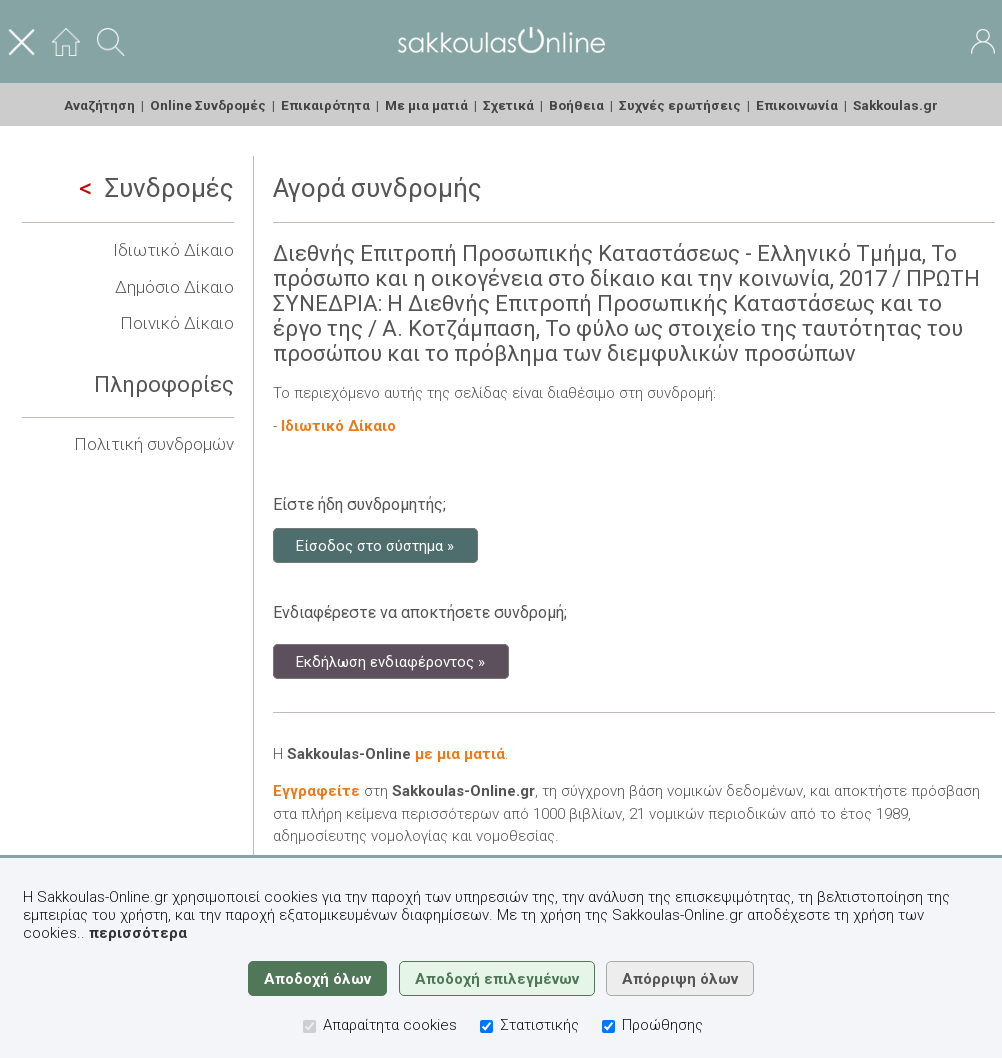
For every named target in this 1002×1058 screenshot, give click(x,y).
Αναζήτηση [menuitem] (99, 105)
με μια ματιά (460, 754)
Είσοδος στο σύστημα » (375, 545)
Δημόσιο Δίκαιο (174, 287)
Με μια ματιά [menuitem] (426, 105)
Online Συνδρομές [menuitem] (208, 105)
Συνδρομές (156, 188)
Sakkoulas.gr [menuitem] (895, 105)
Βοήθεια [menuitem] (576, 105)
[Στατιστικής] (486, 1026)
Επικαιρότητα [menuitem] (325, 105)
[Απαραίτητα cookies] (309, 1026)
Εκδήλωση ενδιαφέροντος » (390, 661)
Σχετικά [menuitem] (508, 105)
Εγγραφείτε (316, 791)
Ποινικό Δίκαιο (177, 323)
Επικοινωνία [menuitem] (797, 105)
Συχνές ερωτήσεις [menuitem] (680, 105)
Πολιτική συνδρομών (154, 444)
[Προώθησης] (608, 1026)
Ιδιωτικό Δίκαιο (173, 250)
